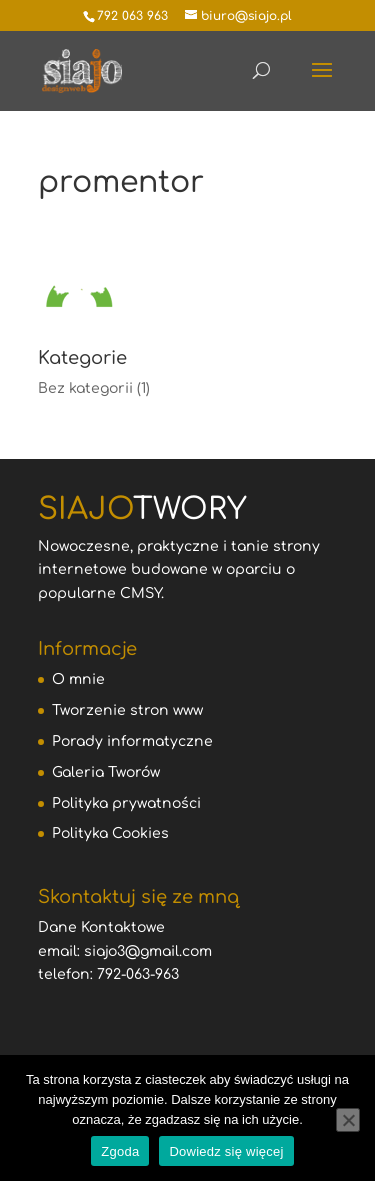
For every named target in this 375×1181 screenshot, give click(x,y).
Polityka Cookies (110, 833)
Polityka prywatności (126, 803)
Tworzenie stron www (127, 710)
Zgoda (120, 1151)
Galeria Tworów (106, 772)
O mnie (78, 679)
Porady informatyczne (132, 741)
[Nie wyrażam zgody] (348, 1120)
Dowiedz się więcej (226, 1151)
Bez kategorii (85, 388)
